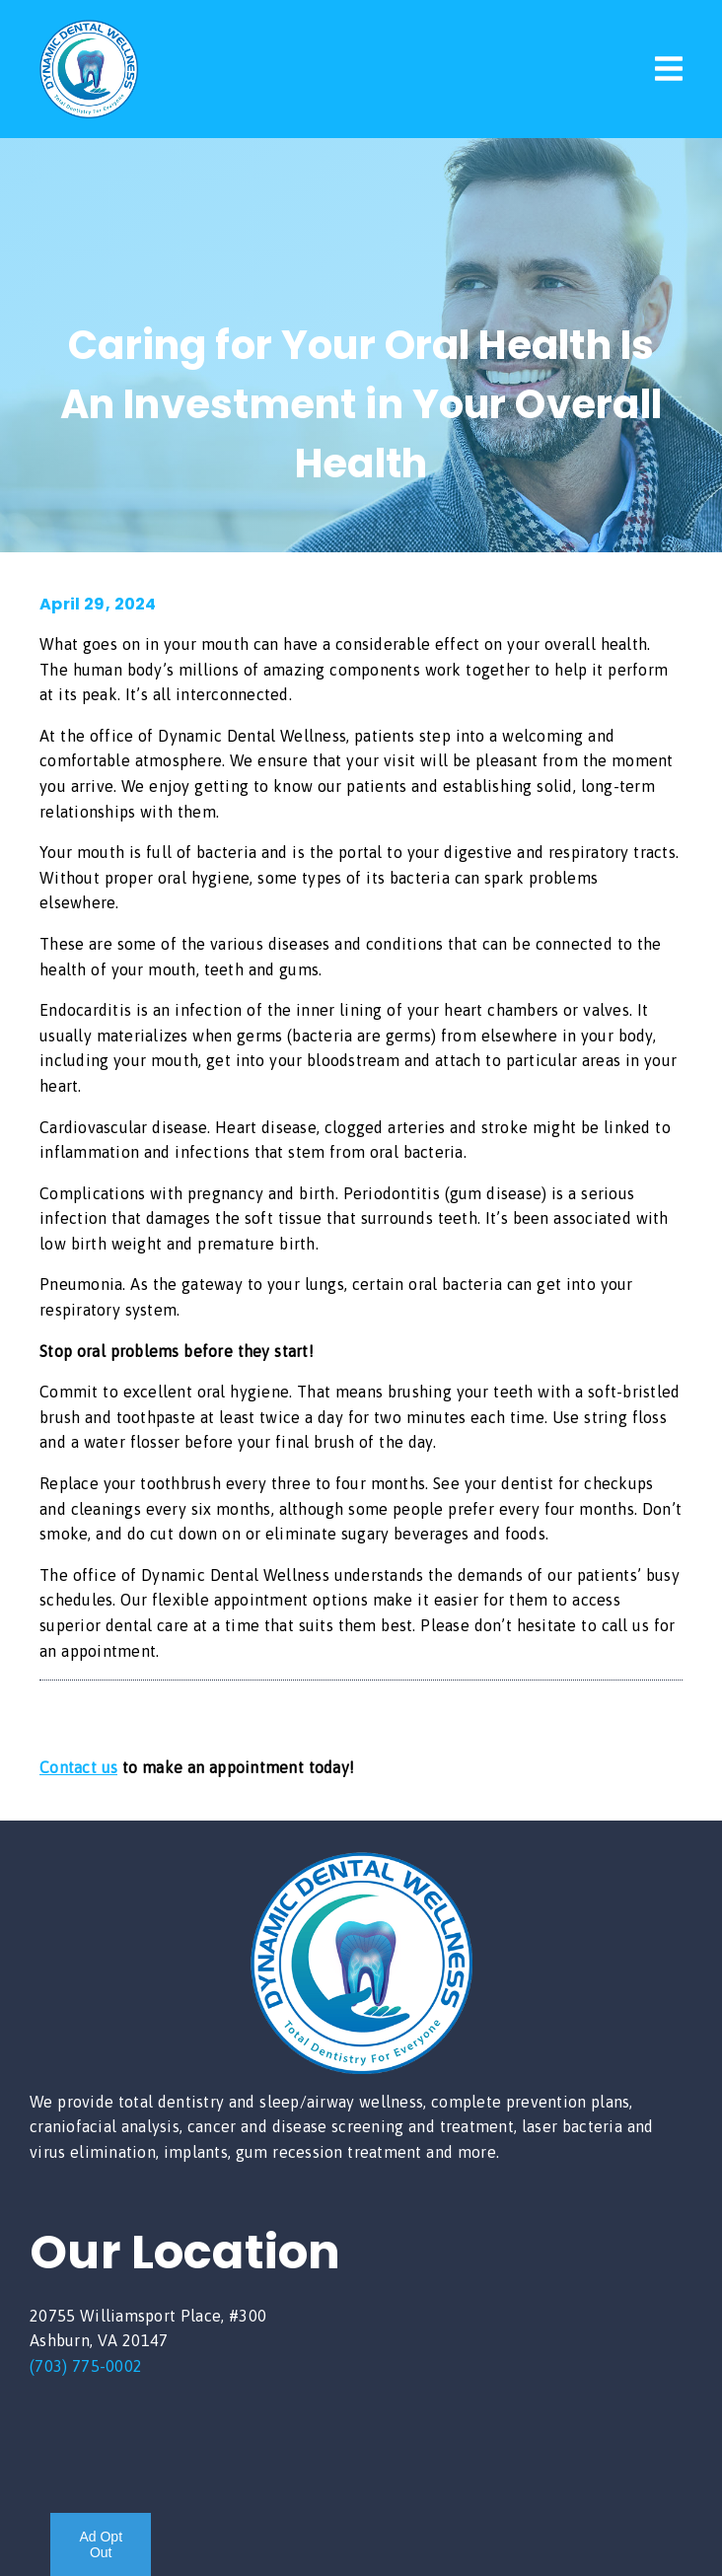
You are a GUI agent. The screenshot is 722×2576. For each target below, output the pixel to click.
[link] (88, 112)
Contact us (78, 1767)
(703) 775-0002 (86, 2366)
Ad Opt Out (100, 2544)
